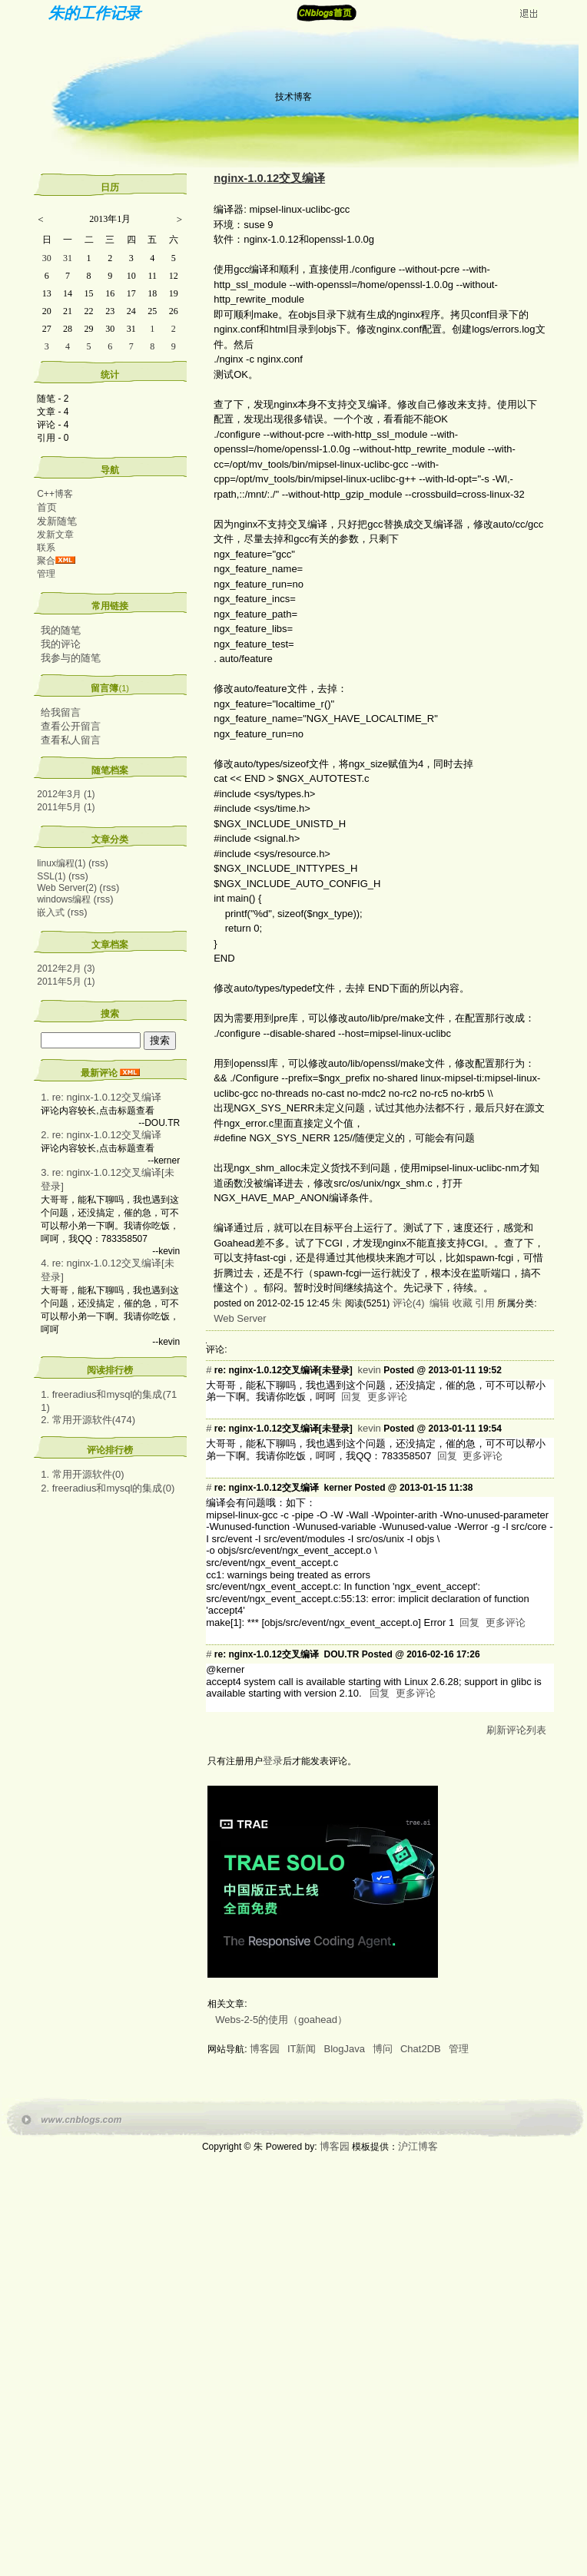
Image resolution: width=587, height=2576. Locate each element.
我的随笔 (61, 630)
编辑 (439, 1303)
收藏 (463, 1303)
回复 (351, 1396)
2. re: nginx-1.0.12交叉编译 (101, 1135)
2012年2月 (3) (66, 968)
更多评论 (387, 1396)
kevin (368, 1370)
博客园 (265, 2049)
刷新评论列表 (516, 1730)
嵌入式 (51, 912)
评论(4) (409, 1303)
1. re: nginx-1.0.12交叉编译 (101, 1097)
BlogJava (343, 2049)
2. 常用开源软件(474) (88, 1419)
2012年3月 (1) (66, 794)
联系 (46, 547)
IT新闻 (302, 2049)
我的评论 (61, 644)
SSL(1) (51, 876)
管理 (46, 573)
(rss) (98, 863)
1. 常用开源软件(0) (82, 1474)
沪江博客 (418, 2146)
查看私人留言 (71, 740)
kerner (337, 1487)
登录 (273, 1760)
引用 (485, 1303)
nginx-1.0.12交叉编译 (269, 178)
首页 (47, 507)
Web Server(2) (67, 887)
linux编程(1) (61, 863)
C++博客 (55, 493)
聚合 (46, 560)
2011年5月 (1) (66, 807)
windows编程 (64, 899)
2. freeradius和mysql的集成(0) (107, 1488)
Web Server (240, 1318)
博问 (383, 2049)
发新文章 (55, 534)
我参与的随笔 (71, 658)
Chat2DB (420, 2049)
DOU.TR (341, 1654)
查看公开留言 (71, 726)
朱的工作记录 (94, 13)
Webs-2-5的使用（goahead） (281, 2019)
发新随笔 (57, 521)
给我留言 (61, 712)
